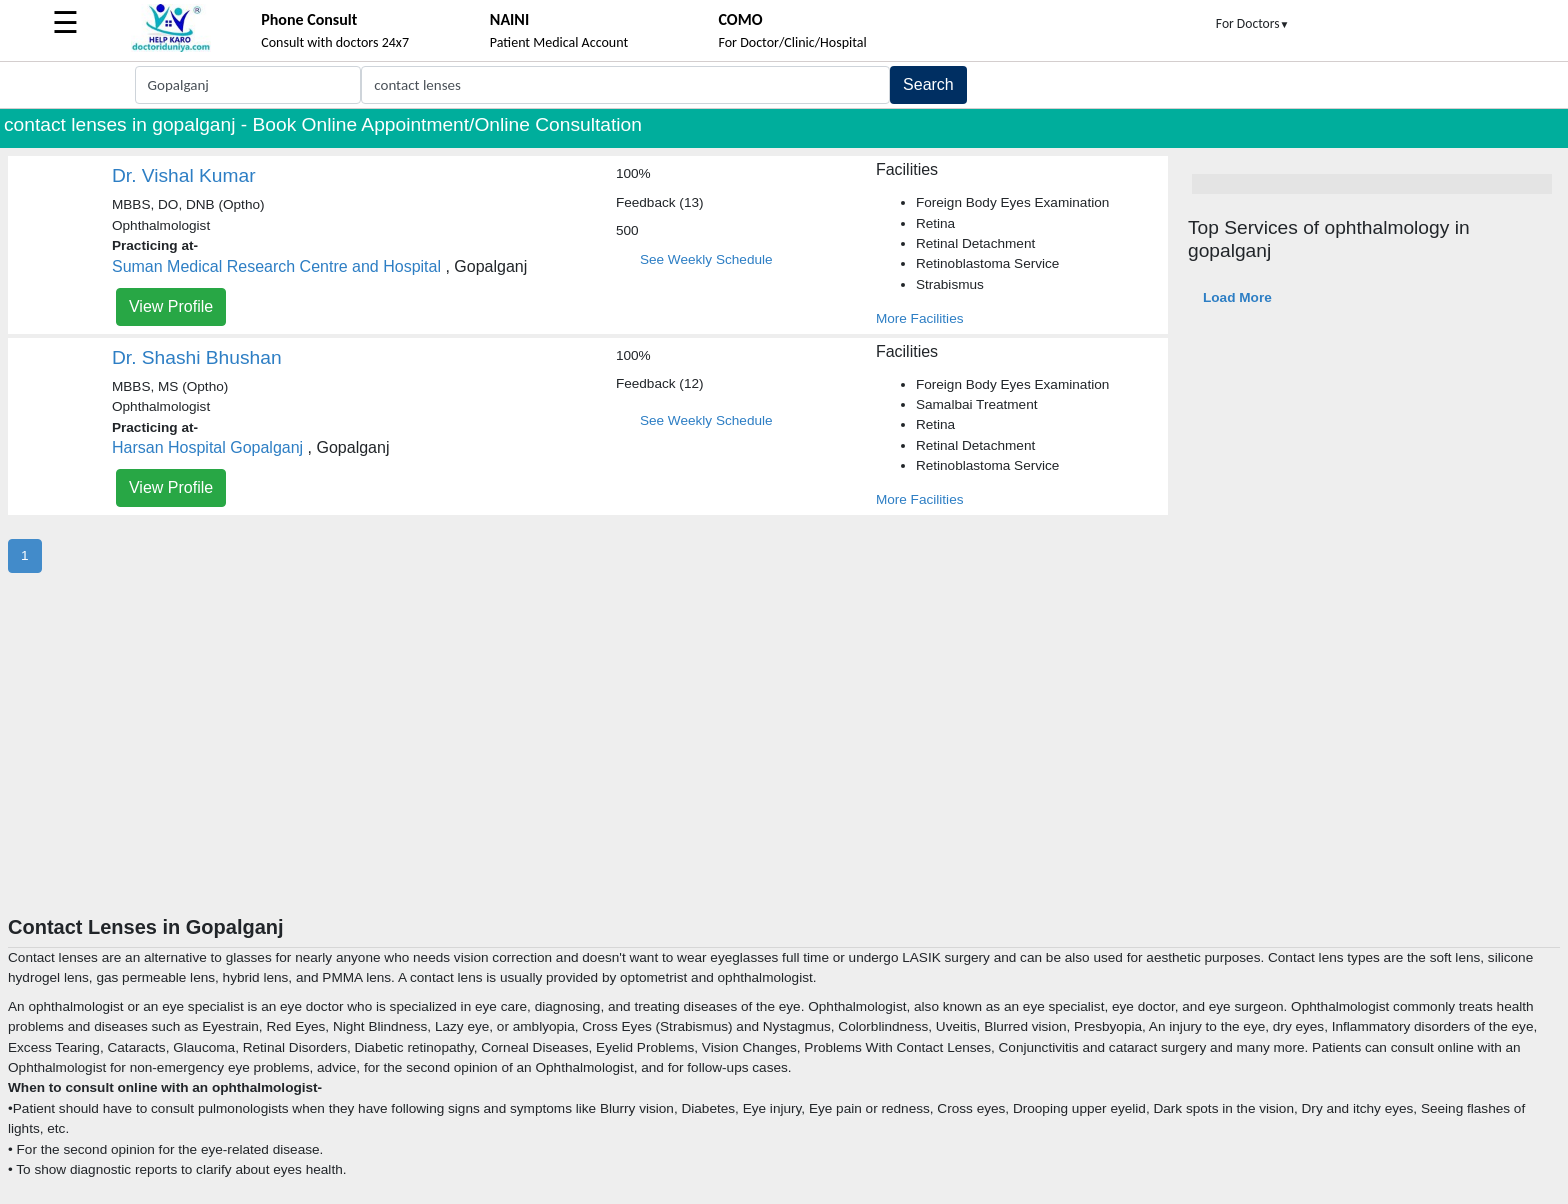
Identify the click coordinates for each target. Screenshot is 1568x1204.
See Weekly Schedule (706, 259)
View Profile (171, 306)
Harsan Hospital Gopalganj (207, 447)
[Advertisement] (784, 765)
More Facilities (920, 318)
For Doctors (1253, 23)
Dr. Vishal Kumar (184, 175)
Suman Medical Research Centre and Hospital (276, 266)
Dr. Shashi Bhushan (197, 357)
